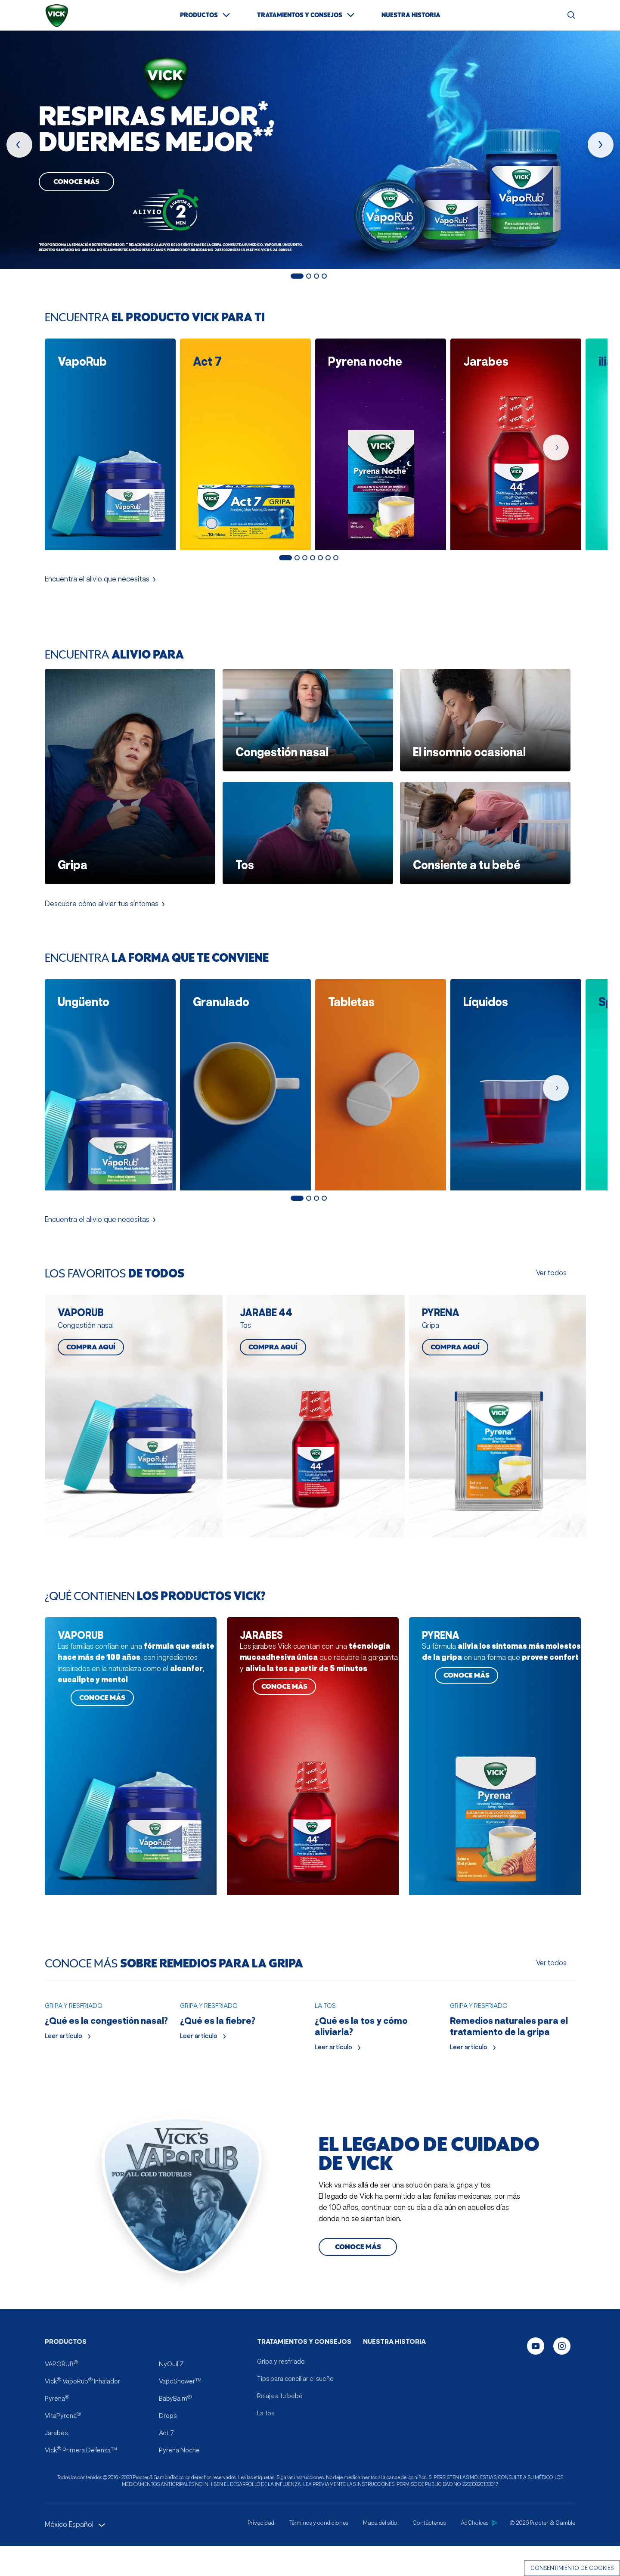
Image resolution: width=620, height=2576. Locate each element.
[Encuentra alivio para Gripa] (130, 771)
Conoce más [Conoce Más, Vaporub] (76, 181)
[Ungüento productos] (107, 1074)
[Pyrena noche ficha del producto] (377, 439)
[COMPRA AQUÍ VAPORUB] (131, 1401)
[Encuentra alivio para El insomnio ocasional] (485, 714)
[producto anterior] (19, 145)
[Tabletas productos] (377, 1074)
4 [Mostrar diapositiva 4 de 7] (312, 552)
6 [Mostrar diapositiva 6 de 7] (328, 552)
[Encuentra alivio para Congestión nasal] (308, 714)
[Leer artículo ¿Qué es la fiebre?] (242, 2046)
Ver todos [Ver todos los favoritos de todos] (551, 1262)
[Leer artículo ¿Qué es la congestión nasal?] (107, 2046)
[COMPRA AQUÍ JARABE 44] (313, 1401)
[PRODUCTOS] (205, 15)
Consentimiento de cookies (572, 2568)
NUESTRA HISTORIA (394, 2423)
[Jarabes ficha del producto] (512, 439)
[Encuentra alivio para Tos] (308, 827)
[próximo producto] (601, 145)
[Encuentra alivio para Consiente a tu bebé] (485, 827)
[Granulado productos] (242, 1074)
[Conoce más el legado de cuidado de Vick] (358, 2328)
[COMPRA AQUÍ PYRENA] (495, 1401)
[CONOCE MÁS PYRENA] (495, 1737)
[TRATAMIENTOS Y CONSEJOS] (306, 15)
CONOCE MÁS (102, 1679)
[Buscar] (571, 15)
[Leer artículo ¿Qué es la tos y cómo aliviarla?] (377, 2052)
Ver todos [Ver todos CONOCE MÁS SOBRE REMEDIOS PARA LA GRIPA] (551, 1943)
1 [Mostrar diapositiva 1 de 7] (285, 552)
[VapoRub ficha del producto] (107, 439)
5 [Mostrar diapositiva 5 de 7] (320, 552)
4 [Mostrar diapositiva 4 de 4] (324, 276)
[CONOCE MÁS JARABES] (313, 1737)
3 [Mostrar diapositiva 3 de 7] (304, 552)
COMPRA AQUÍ (90, 1336)
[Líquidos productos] (512, 1074)
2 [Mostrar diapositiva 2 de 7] (297, 552)
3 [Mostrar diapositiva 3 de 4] (316, 276)
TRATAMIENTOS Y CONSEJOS (304, 2423)
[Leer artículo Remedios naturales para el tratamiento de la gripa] (512, 2052)
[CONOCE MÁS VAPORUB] (131, 1737)
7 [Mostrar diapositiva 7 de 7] (335, 552)
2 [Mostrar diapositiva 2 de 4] (308, 276)
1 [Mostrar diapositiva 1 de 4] (297, 276)
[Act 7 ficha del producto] (242, 439)
